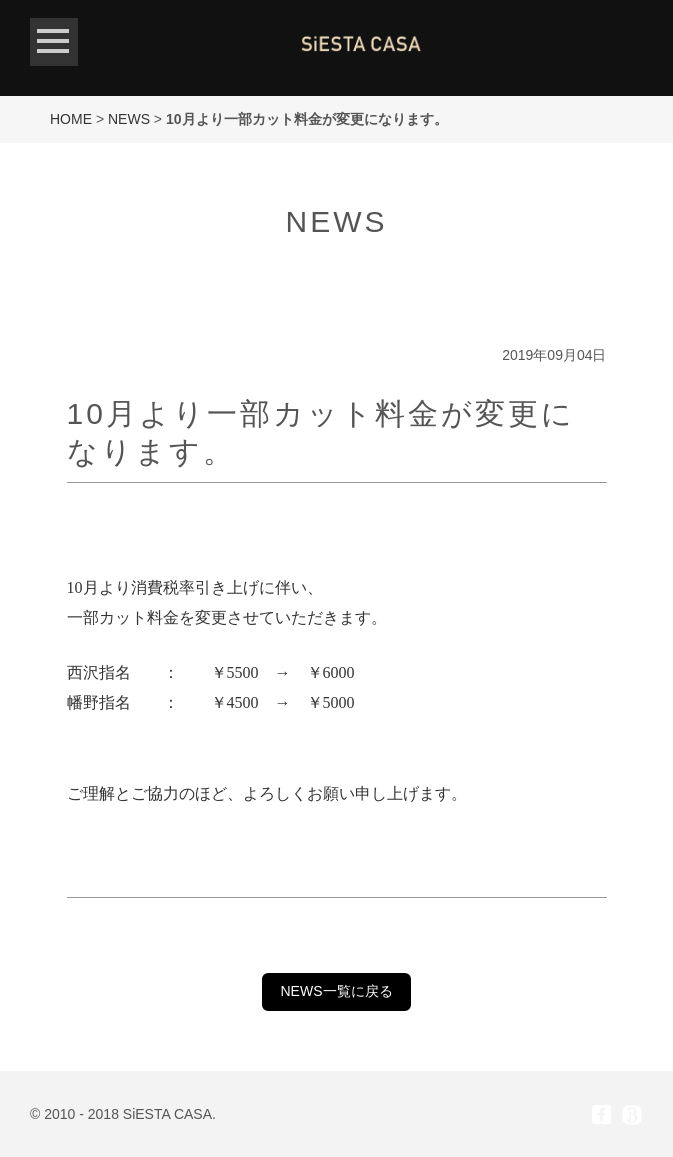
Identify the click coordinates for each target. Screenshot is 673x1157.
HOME (71, 119)
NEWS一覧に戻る (337, 991)
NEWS (129, 119)
